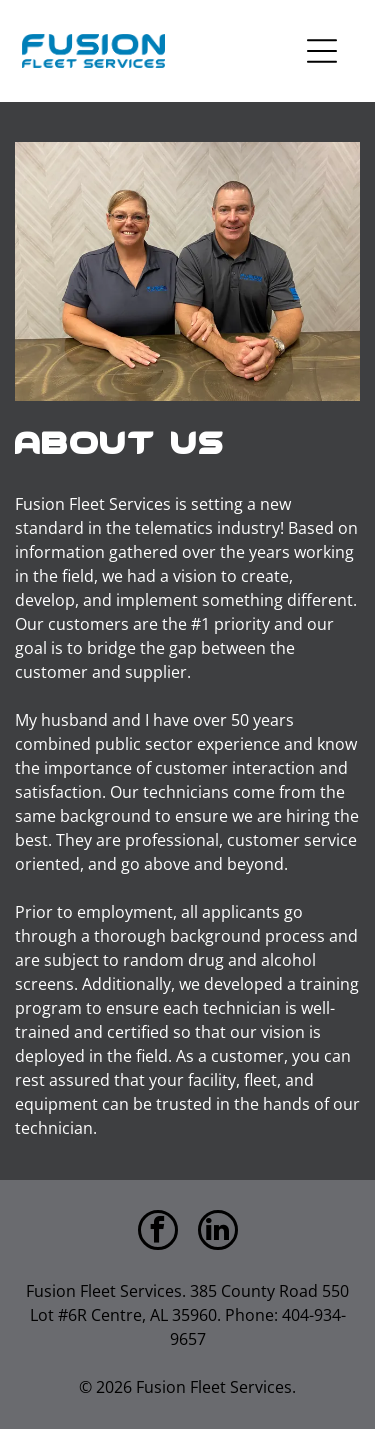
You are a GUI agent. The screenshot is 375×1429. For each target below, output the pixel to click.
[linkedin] (218, 1232)
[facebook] (158, 1232)
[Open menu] (322, 51)
